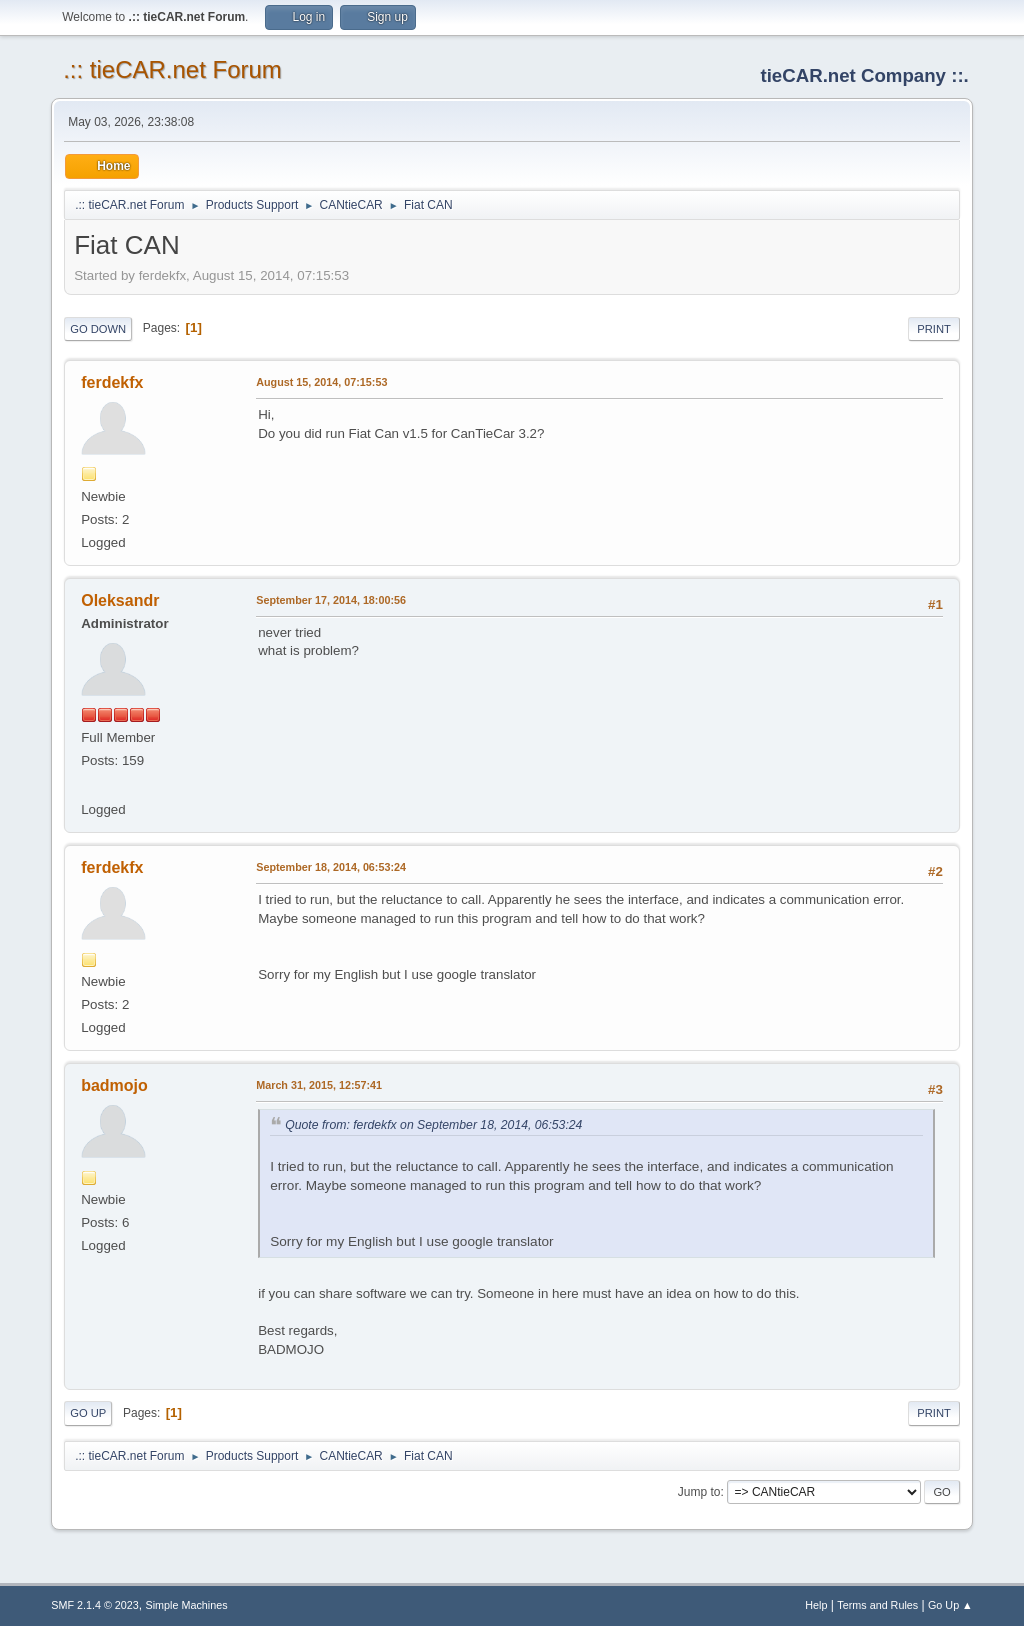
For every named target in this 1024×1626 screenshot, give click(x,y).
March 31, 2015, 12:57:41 (319, 1085)
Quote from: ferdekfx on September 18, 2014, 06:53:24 (433, 1125)
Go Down (98, 329)
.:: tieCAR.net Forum (172, 69)
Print (934, 329)
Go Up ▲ (950, 1605)
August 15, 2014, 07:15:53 (321, 382)
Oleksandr (120, 600)
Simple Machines (187, 1605)
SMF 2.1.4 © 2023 (95, 1605)
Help (816, 1605)
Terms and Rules (877, 1605)
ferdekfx (112, 382)
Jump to (699, 1492)
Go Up (88, 1413)
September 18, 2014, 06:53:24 (331, 867)
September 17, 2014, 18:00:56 (331, 600)
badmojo (114, 1085)
